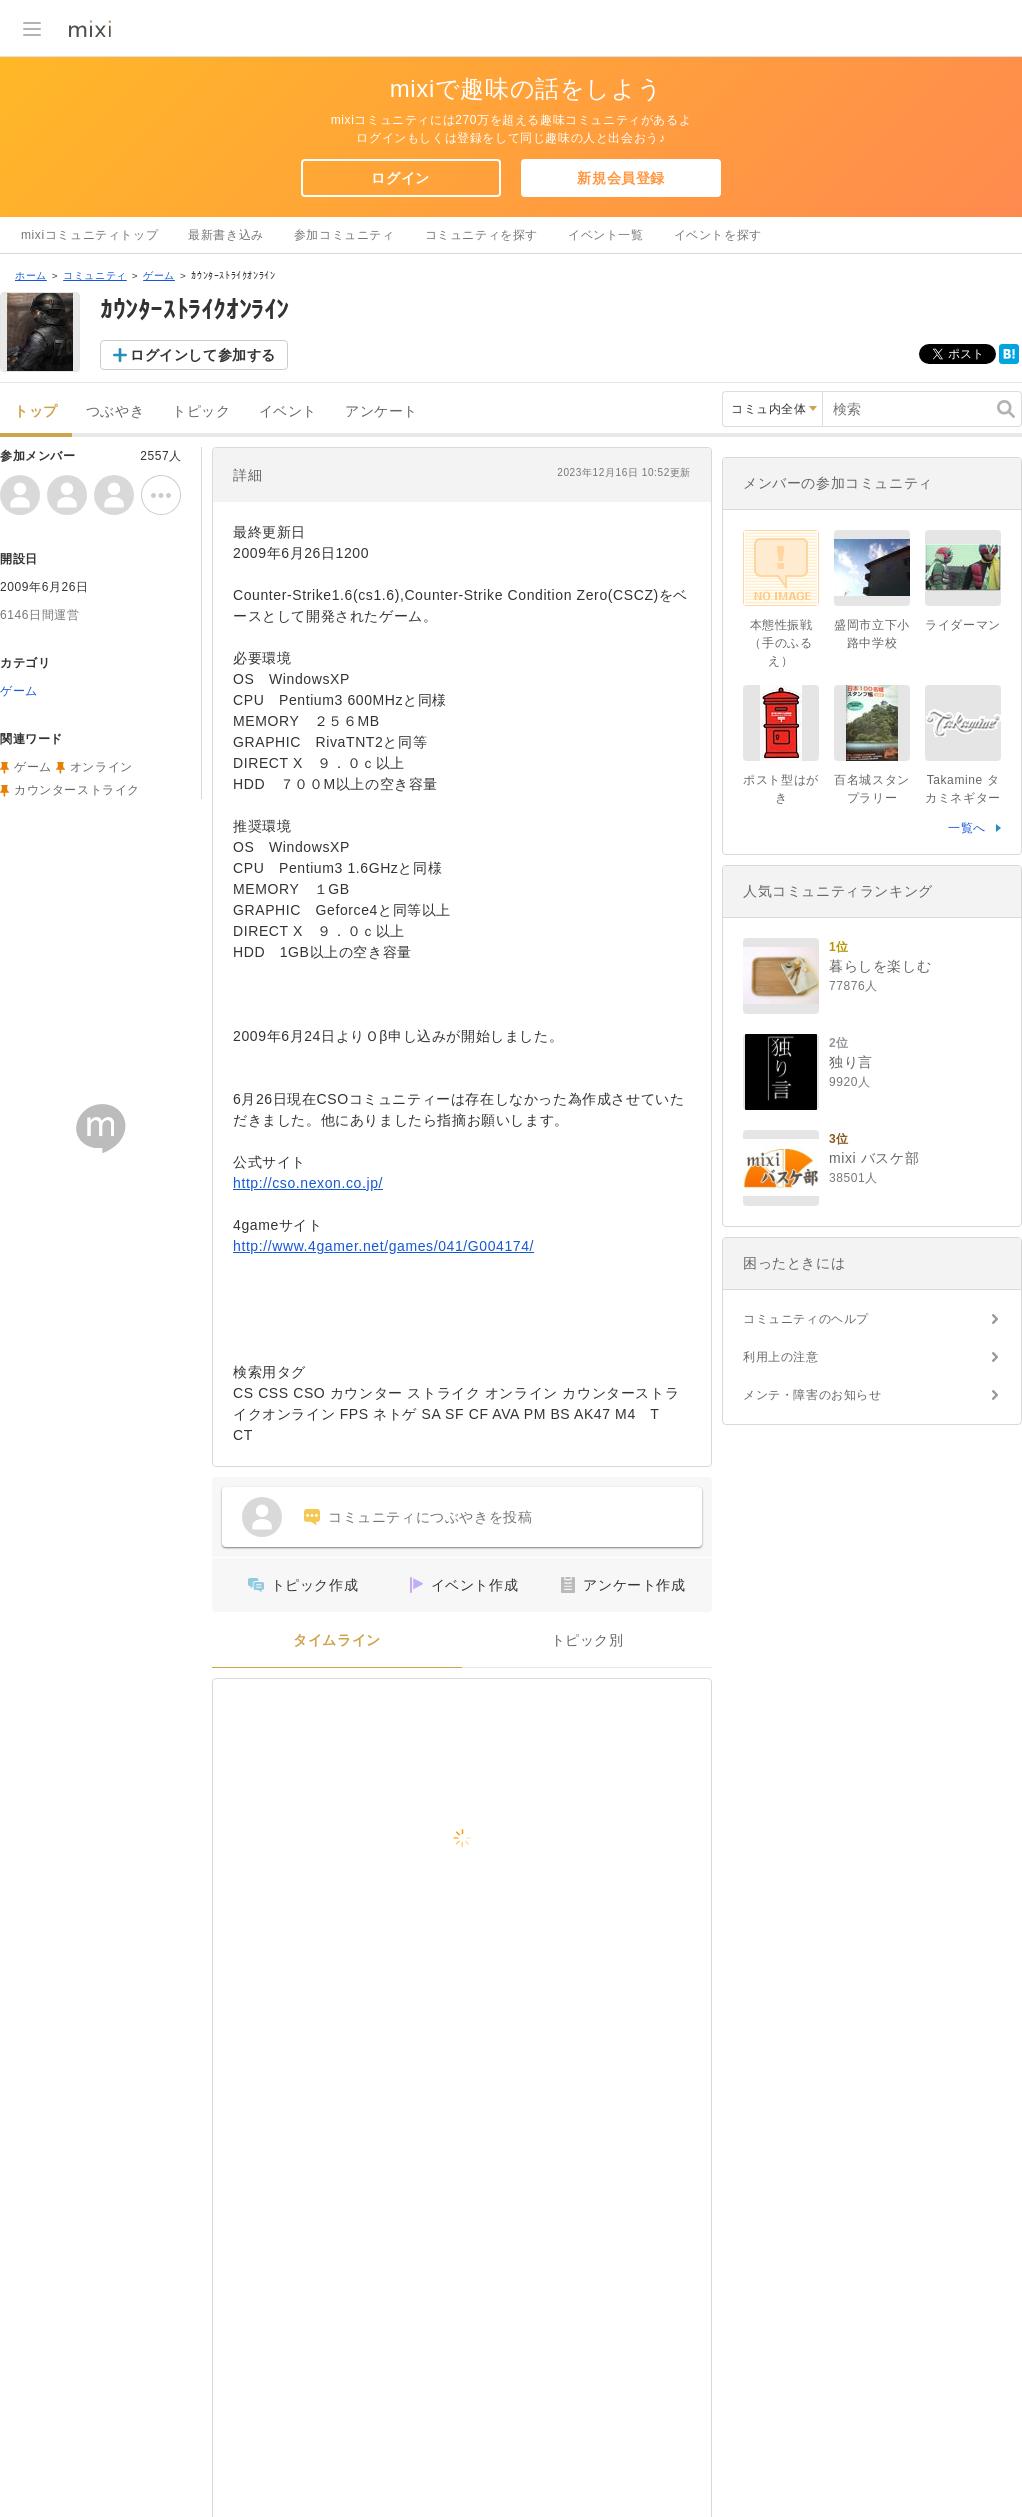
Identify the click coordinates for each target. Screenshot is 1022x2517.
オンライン (101, 767)
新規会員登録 (621, 178)
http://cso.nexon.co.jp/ (308, 1183)
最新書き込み (226, 235)
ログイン (400, 178)
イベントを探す (718, 235)
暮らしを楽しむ (880, 966)
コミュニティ (95, 275)
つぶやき (115, 411)
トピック (201, 411)
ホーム (31, 275)
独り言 (851, 1062)
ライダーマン (963, 625)
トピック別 (587, 1640)
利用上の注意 (781, 1357)
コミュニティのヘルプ (806, 1319)
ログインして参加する (203, 355)
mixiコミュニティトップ (89, 235)
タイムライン (337, 1640)
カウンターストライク (77, 790)
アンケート (381, 411)
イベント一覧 (606, 235)
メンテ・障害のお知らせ (812, 1395)
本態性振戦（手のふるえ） (780, 643)
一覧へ (967, 828)
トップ (36, 411)
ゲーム (159, 275)
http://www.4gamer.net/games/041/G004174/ (383, 1246)
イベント (288, 411)
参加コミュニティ (344, 235)
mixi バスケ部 (874, 1158)
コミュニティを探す (481, 235)
